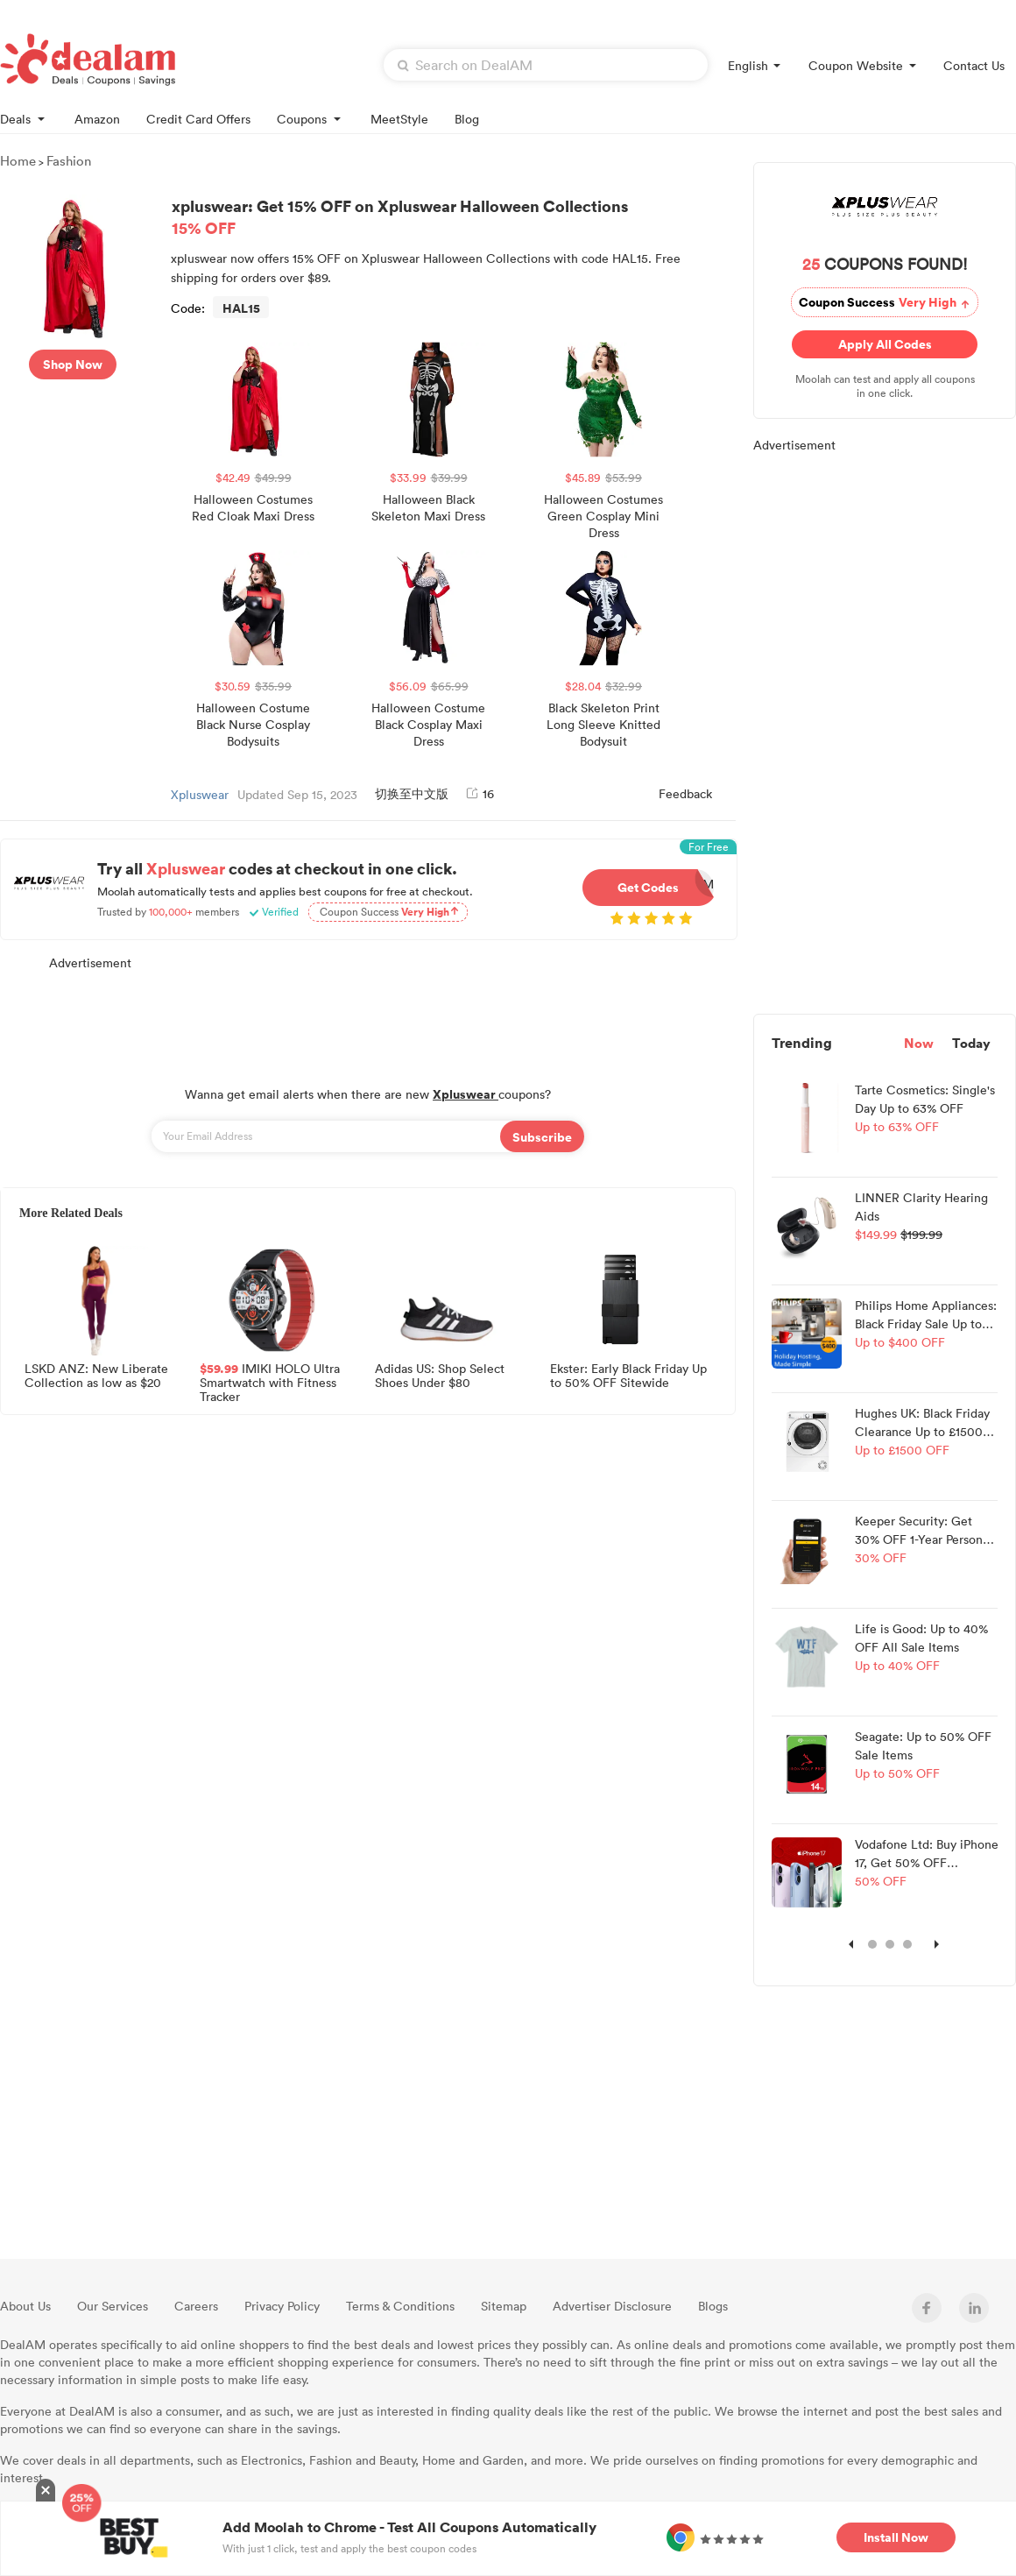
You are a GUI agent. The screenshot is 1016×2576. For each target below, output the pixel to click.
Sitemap (503, 2305)
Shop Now (72, 364)
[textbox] (546, 65)
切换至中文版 (411, 793)
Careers (196, 2305)
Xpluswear (200, 794)
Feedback (685, 793)
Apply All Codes (885, 344)
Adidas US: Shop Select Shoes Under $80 (439, 1376)
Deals (24, 118)
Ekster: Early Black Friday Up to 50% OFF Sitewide (628, 1376)
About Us (25, 2305)
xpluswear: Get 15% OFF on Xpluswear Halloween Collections (451, 216)
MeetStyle (399, 118)
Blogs (713, 2305)
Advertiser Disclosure (612, 2305)
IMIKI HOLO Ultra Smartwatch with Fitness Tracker (270, 1381)
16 (480, 793)
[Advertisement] (368, 1019)
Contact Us (974, 65)
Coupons (310, 118)
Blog (467, 118)
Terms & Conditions (400, 2305)
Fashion (68, 160)
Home (18, 160)
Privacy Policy (282, 2305)
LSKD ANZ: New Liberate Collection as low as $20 (96, 1376)
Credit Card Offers (198, 118)
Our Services (112, 2305)
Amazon (97, 118)
